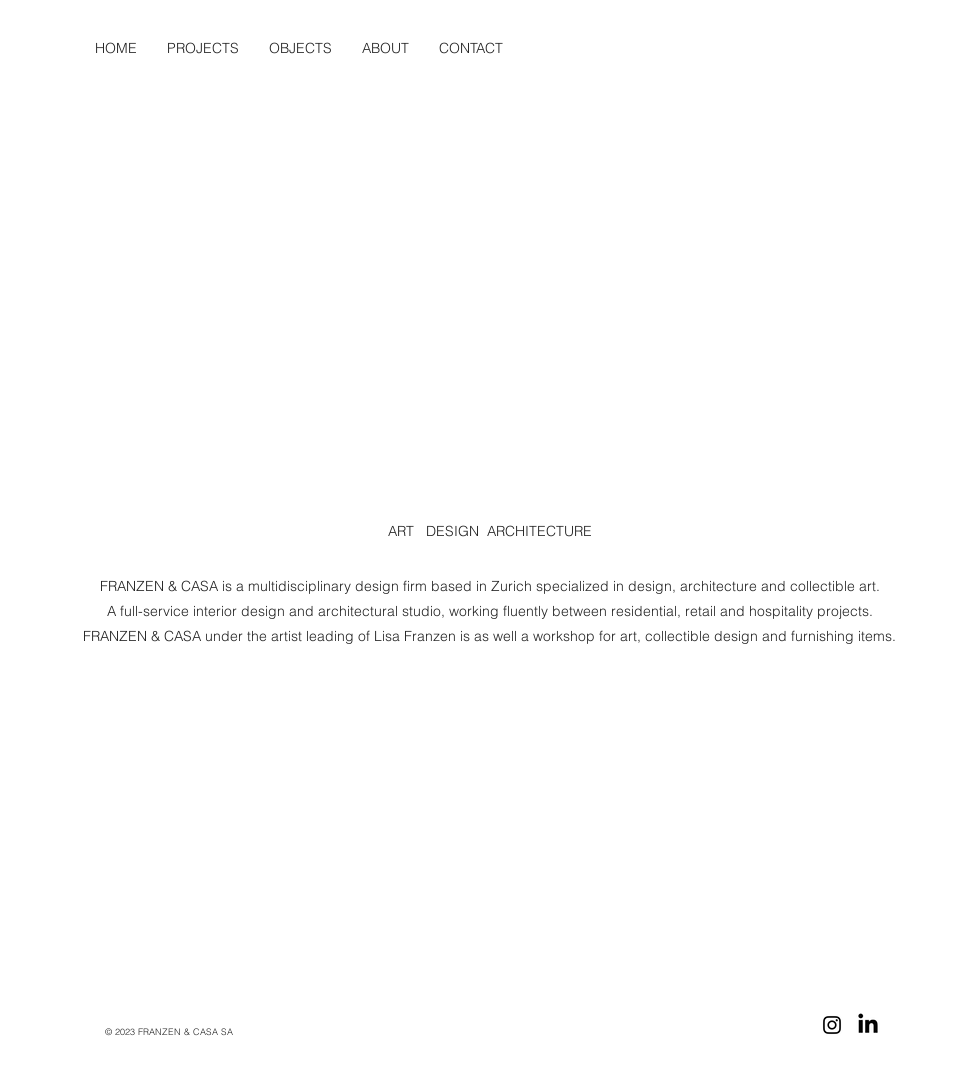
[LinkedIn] (868, 1025)
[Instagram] (832, 1025)
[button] (385, 48)
